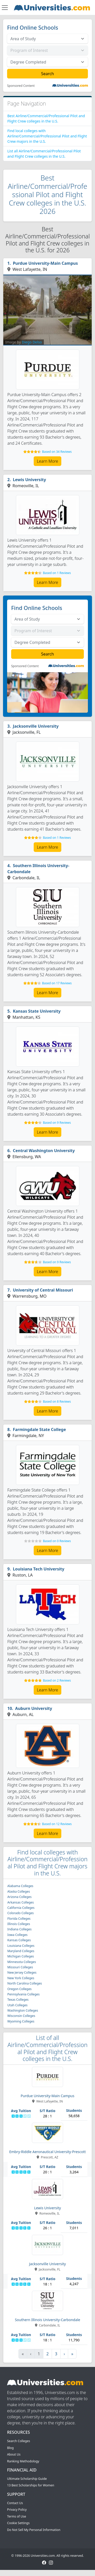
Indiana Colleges (19, 1929)
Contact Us (15, 2503)
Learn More (47, 461)
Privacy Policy (17, 2509)
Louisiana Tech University (38, 1569)
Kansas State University (37, 1011)
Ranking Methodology (23, 2461)
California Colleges (20, 1908)
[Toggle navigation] (5, 7)
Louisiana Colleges (20, 1946)
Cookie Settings (18, 2523)
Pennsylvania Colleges (23, 1994)
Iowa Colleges (17, 1935)
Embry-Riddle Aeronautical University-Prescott (47, 2151)
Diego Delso (32, 342)
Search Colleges (18, 2441)
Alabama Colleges (20, 1886)
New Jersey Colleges (21, 1972)
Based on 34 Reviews (57, 451)
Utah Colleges (17, 2005)
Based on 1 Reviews (57, 573)
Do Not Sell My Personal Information (33, 2530)
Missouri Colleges (20, 1967)
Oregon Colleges (19, 1989)
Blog (10, 2448)
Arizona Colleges (19, 1897)
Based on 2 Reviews (57, 1680)
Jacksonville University (36, 726)
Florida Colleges (18, 1918)
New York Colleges (20, 1978)
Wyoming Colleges (20, 2021)
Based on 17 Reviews (57, 983)
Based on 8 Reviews (57, 1401)
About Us (14, 2454)
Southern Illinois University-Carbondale (38, 868)
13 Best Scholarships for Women (30, 2485)
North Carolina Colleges (24, 1983)
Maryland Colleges (20, 1951)
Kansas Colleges (19, 1940)
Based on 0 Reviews (57, 1541)
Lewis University (29, 479)
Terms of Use (16, 2516)
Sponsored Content (21, 86)
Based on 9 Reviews (57, 1122)
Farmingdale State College (39, 1429)
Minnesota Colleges (21, 1962)
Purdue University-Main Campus (45, 263)
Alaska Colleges (18, 1891)
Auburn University (33, 1708)
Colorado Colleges (20, 1913)
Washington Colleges (22, 2010)
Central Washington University (44, 1150)
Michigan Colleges (20, 1956)
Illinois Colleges (18, 1924)
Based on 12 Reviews (57, 1824)
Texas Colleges (18, 1999)
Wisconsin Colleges (21, 2016)
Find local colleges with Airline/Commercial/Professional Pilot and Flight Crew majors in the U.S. (47, 136)
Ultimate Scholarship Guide (27, 2479)
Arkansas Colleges (20, 1902)
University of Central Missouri (43, 1290)
